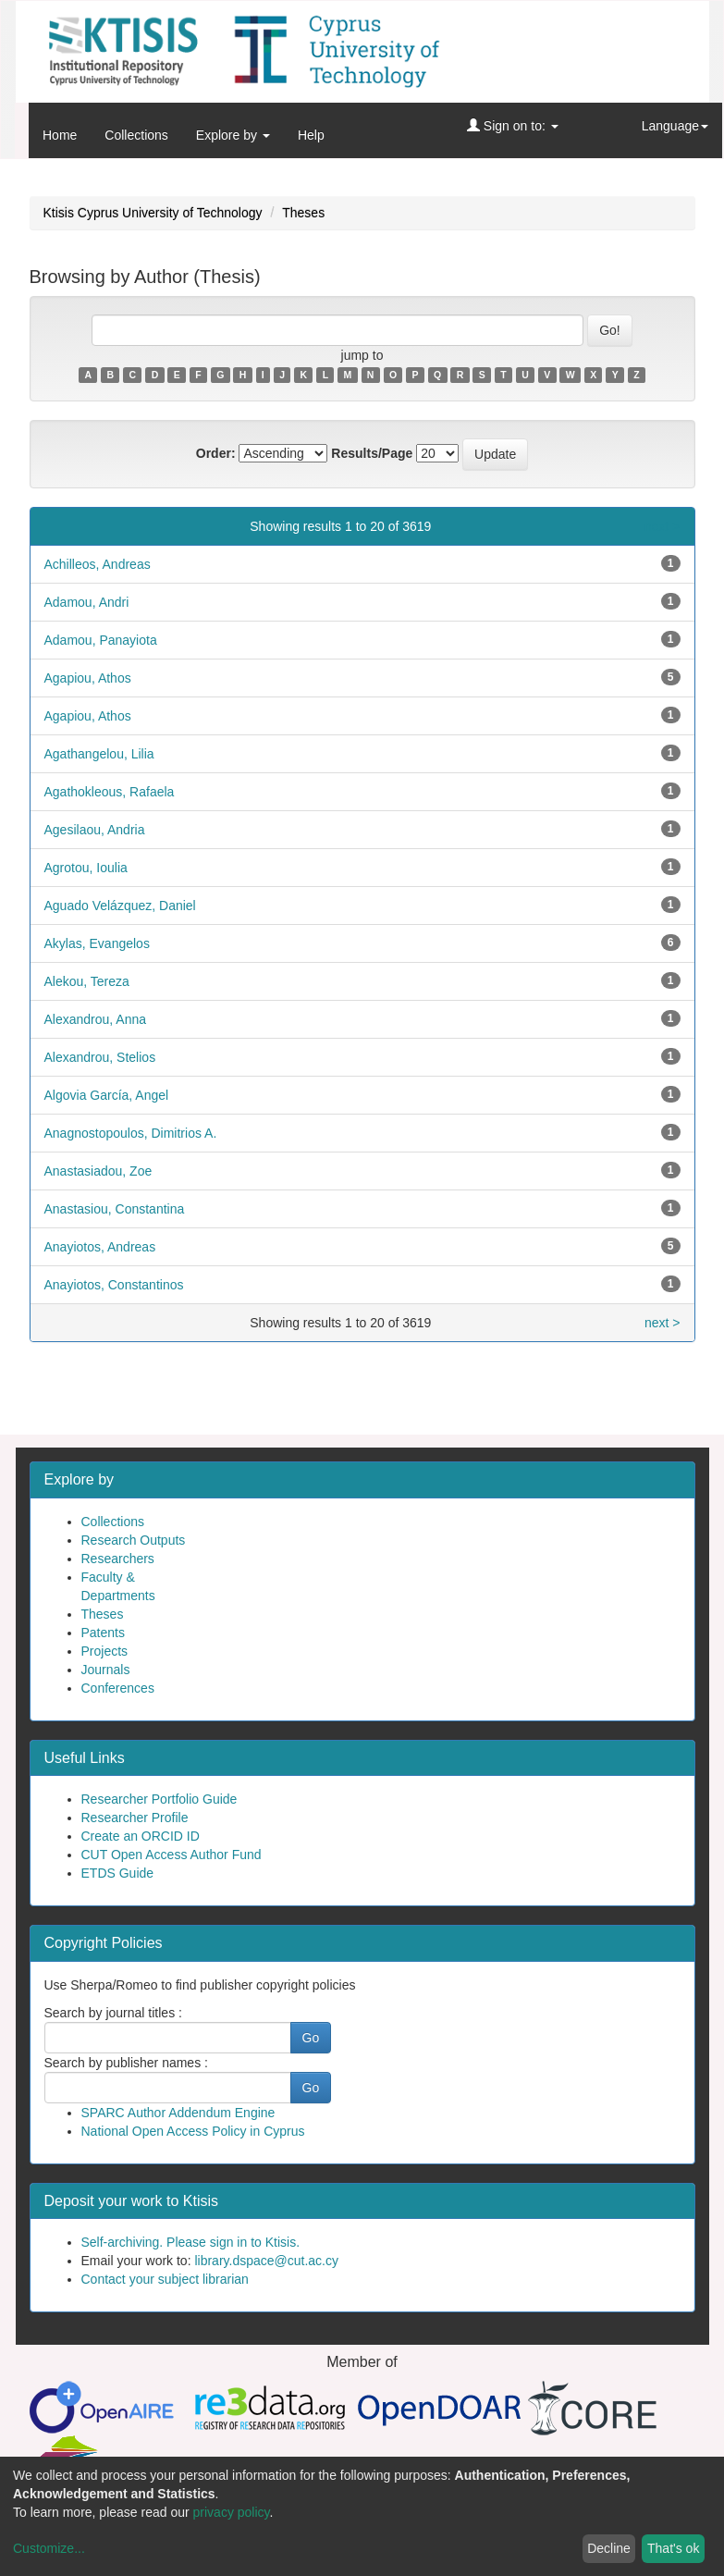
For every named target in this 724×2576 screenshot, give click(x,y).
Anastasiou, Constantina (114, 1209)
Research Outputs (133, 1540)
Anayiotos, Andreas (100, 1246)
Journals (105, 1669)
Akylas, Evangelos (97, 943)
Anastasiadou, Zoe (98, 1171)
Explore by (233, 135)
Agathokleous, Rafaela (109, 791)
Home (60, 135)
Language (675, 125)
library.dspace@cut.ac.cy (266, 2260)
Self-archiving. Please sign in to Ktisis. (191, 2242)
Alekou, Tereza (86, 981)
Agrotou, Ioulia (86, 867)
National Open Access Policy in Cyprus (193, 2131)
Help (311, 135)
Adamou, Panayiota (100, 640)
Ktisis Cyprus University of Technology (153, 212)
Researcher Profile (135, 1817)
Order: (216, 453)
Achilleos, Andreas (97, 564)
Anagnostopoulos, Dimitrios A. (130, 1133)
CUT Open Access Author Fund (171, 1854)
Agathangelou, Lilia (99, 753)
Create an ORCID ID (140, 1836)
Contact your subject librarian (165, 2279)
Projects (105, 1651)
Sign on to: (512, 125)
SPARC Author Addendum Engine (178, 2112)
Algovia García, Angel (106, 1095)
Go (311, 2037)
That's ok (673, 2548)
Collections (135, 135)
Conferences (117, 1688)
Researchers (117, 1558)
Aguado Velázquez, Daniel (120, 905)
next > (662, 526)
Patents (103, 1632)
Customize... (49, 2548)
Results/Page (371, 453)
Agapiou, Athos (87, 678)
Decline (609, 2548)
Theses (303, 212)
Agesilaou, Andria (94, 829)
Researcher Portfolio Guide (159, 1799)
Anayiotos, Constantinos (114, 1284)
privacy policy (231, 2512)
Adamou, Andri (86, 602)
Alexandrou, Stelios (100, 1057)
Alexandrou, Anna (95, 1019)
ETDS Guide (117, 1873)
